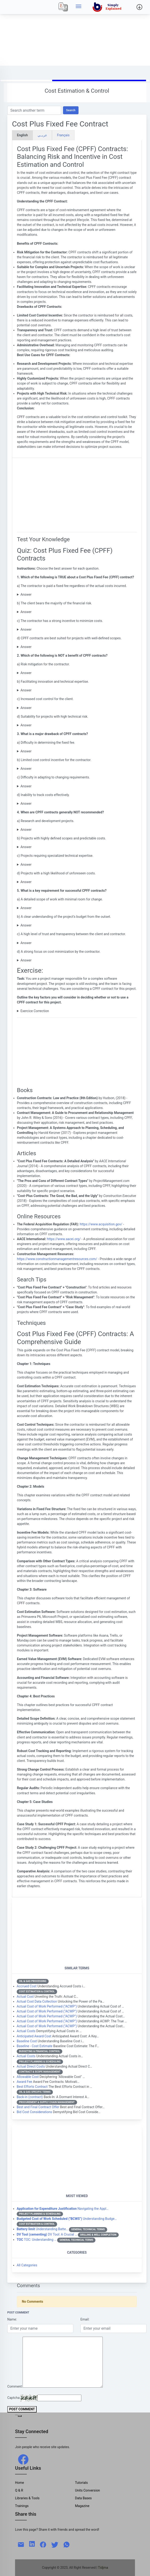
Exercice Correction (34, 1011)
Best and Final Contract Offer (38, 2107)
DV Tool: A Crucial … (47, 2234)
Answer (26, 594)
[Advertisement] (75, 33)
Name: (12, 2319)
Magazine (82, 2506)
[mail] (20, 2544)
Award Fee (24, 2082)
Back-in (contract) (30, 2097)
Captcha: (13, 2398)
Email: (84, 2319)
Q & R (19, 2490)
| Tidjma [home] (102, 2567)
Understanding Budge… (67, 2219)
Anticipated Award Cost (34, 2036)
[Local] (63, 7)
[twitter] (54, 2544)
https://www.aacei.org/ (64, 1239)
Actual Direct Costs (31, 2066)
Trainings (22, 2506)
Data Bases (83, 2498)
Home (19, 2483)
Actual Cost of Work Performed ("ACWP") (47, 2006)
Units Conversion (87, 2490)
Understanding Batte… (42, 2229)
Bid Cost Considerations (34, 2112)
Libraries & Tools (27, 2498)
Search (70, 110)
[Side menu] (78, 6)
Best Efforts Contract (32, 2086)
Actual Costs (26, 2031)
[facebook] (23, 2459)
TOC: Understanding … (36, 2239)
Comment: (15, 2386)
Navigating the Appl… (62, 2208)
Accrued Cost (26, 1986)
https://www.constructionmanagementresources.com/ (57, 1259)
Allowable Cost (28, 2077)
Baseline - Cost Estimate (34, 2046)
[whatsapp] (66, 2544)
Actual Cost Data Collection (37, 2001)
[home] (108, 7)
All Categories (27, 2265)
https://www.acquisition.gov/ (101, 1224)
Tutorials (81, 2483)
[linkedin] (32, 2544)
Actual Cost (25, 1996)
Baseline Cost (27, 2041)
